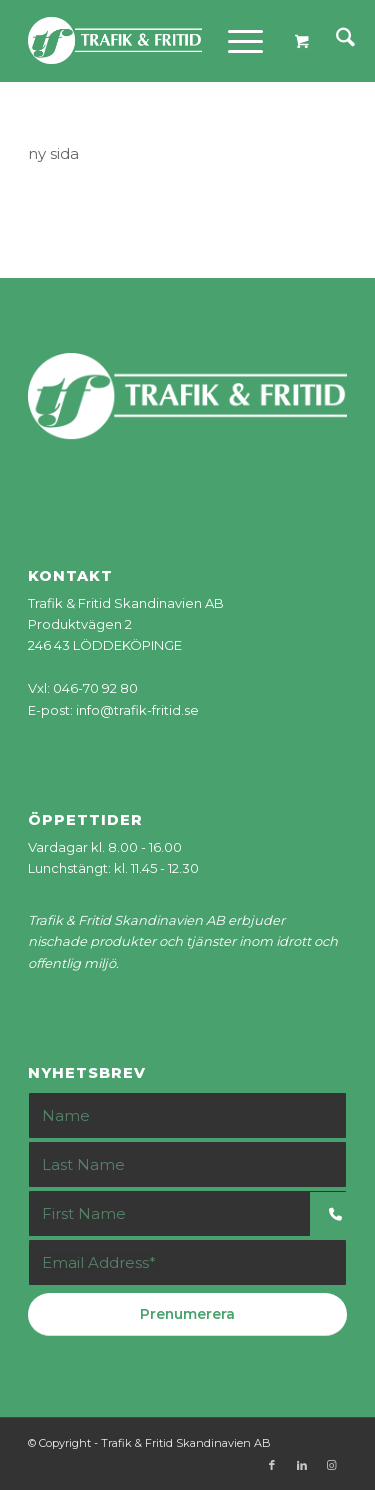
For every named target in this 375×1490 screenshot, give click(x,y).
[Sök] (335, 41)
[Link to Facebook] (272, 1465)
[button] (342, 1214)
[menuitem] (335, 41)
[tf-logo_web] (155, 41)
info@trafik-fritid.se (137, 710)
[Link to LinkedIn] (302, 1465)
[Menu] (235, 41)
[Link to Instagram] (332, 1465)
